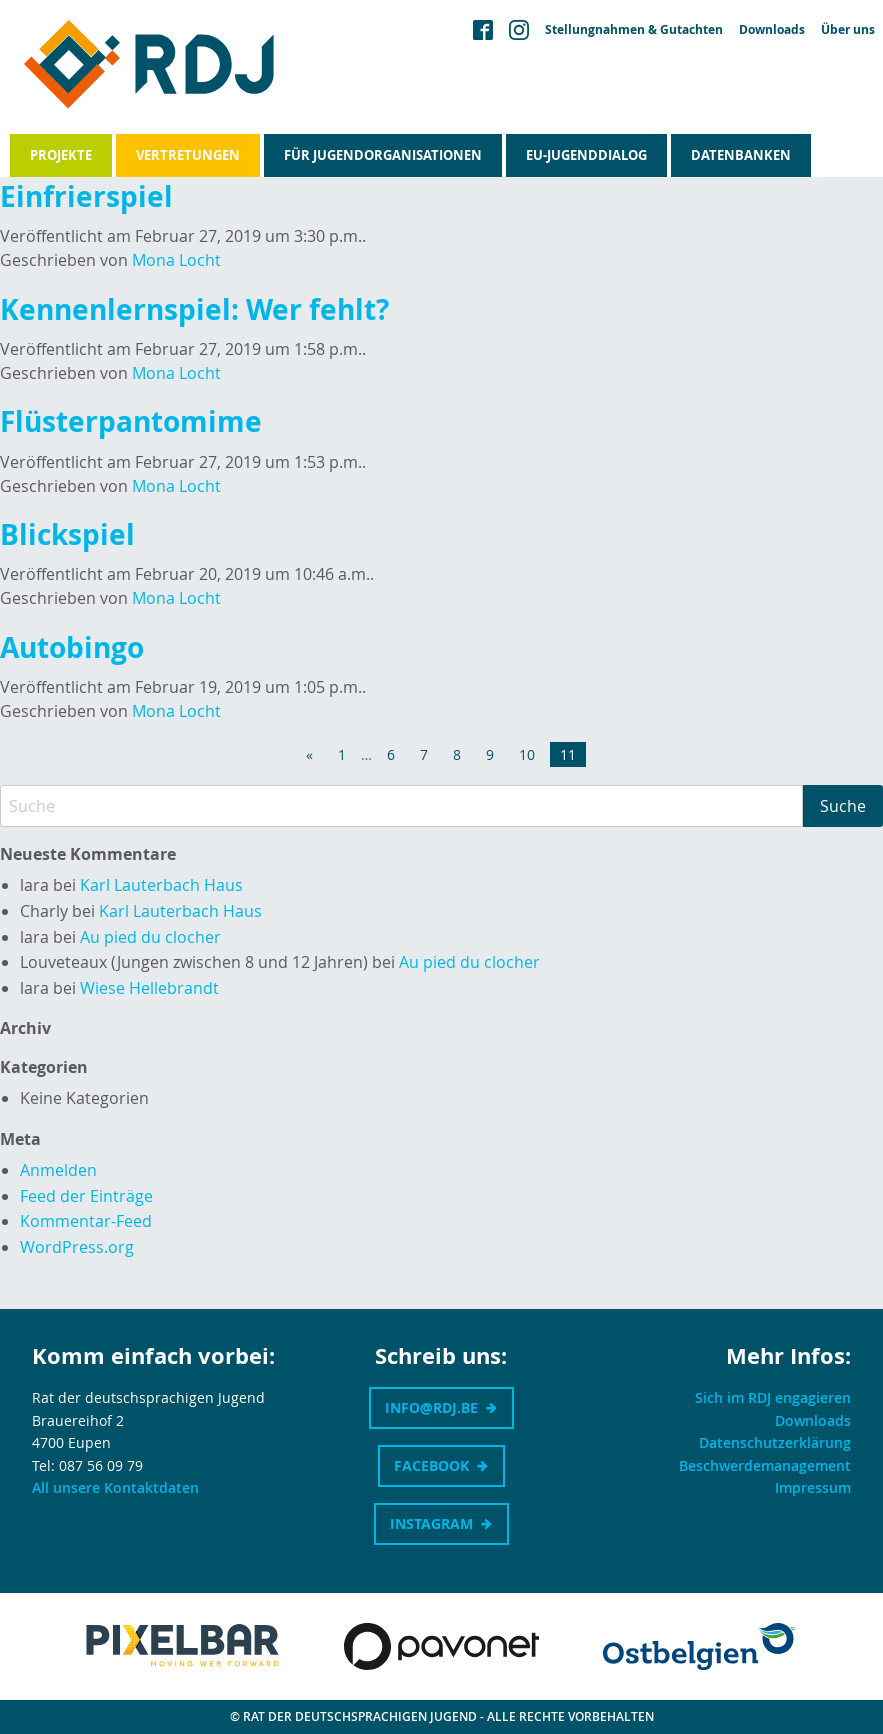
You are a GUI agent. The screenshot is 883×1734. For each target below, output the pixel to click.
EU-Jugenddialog (586, 155)
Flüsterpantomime (131, 421)
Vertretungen (188, 155)
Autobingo (72, 647)
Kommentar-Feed (86, 1221)
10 (527, 754)
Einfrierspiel (86, 196)
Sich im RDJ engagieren (773, 1397)
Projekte (61, 155)
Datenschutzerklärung (775, 1442)
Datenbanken (741, 155)
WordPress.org (77, 1247)
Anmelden (58, 1170)
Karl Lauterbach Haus (161, 885)
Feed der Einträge (86, 1196)
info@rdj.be (431, 1407)
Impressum (813, 1487)
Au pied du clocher (150, 937)
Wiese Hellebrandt (149, 988)
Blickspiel (67, 534)
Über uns (848, 30)
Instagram (431, 1523)
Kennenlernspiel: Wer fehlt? (194, 309)
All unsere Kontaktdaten (115, 1487)
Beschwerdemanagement (765, 1465)
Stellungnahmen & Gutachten (634, 30)
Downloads (772, 30)
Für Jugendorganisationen (383, 155)
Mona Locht (176, 260)
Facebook (431, 1465)
